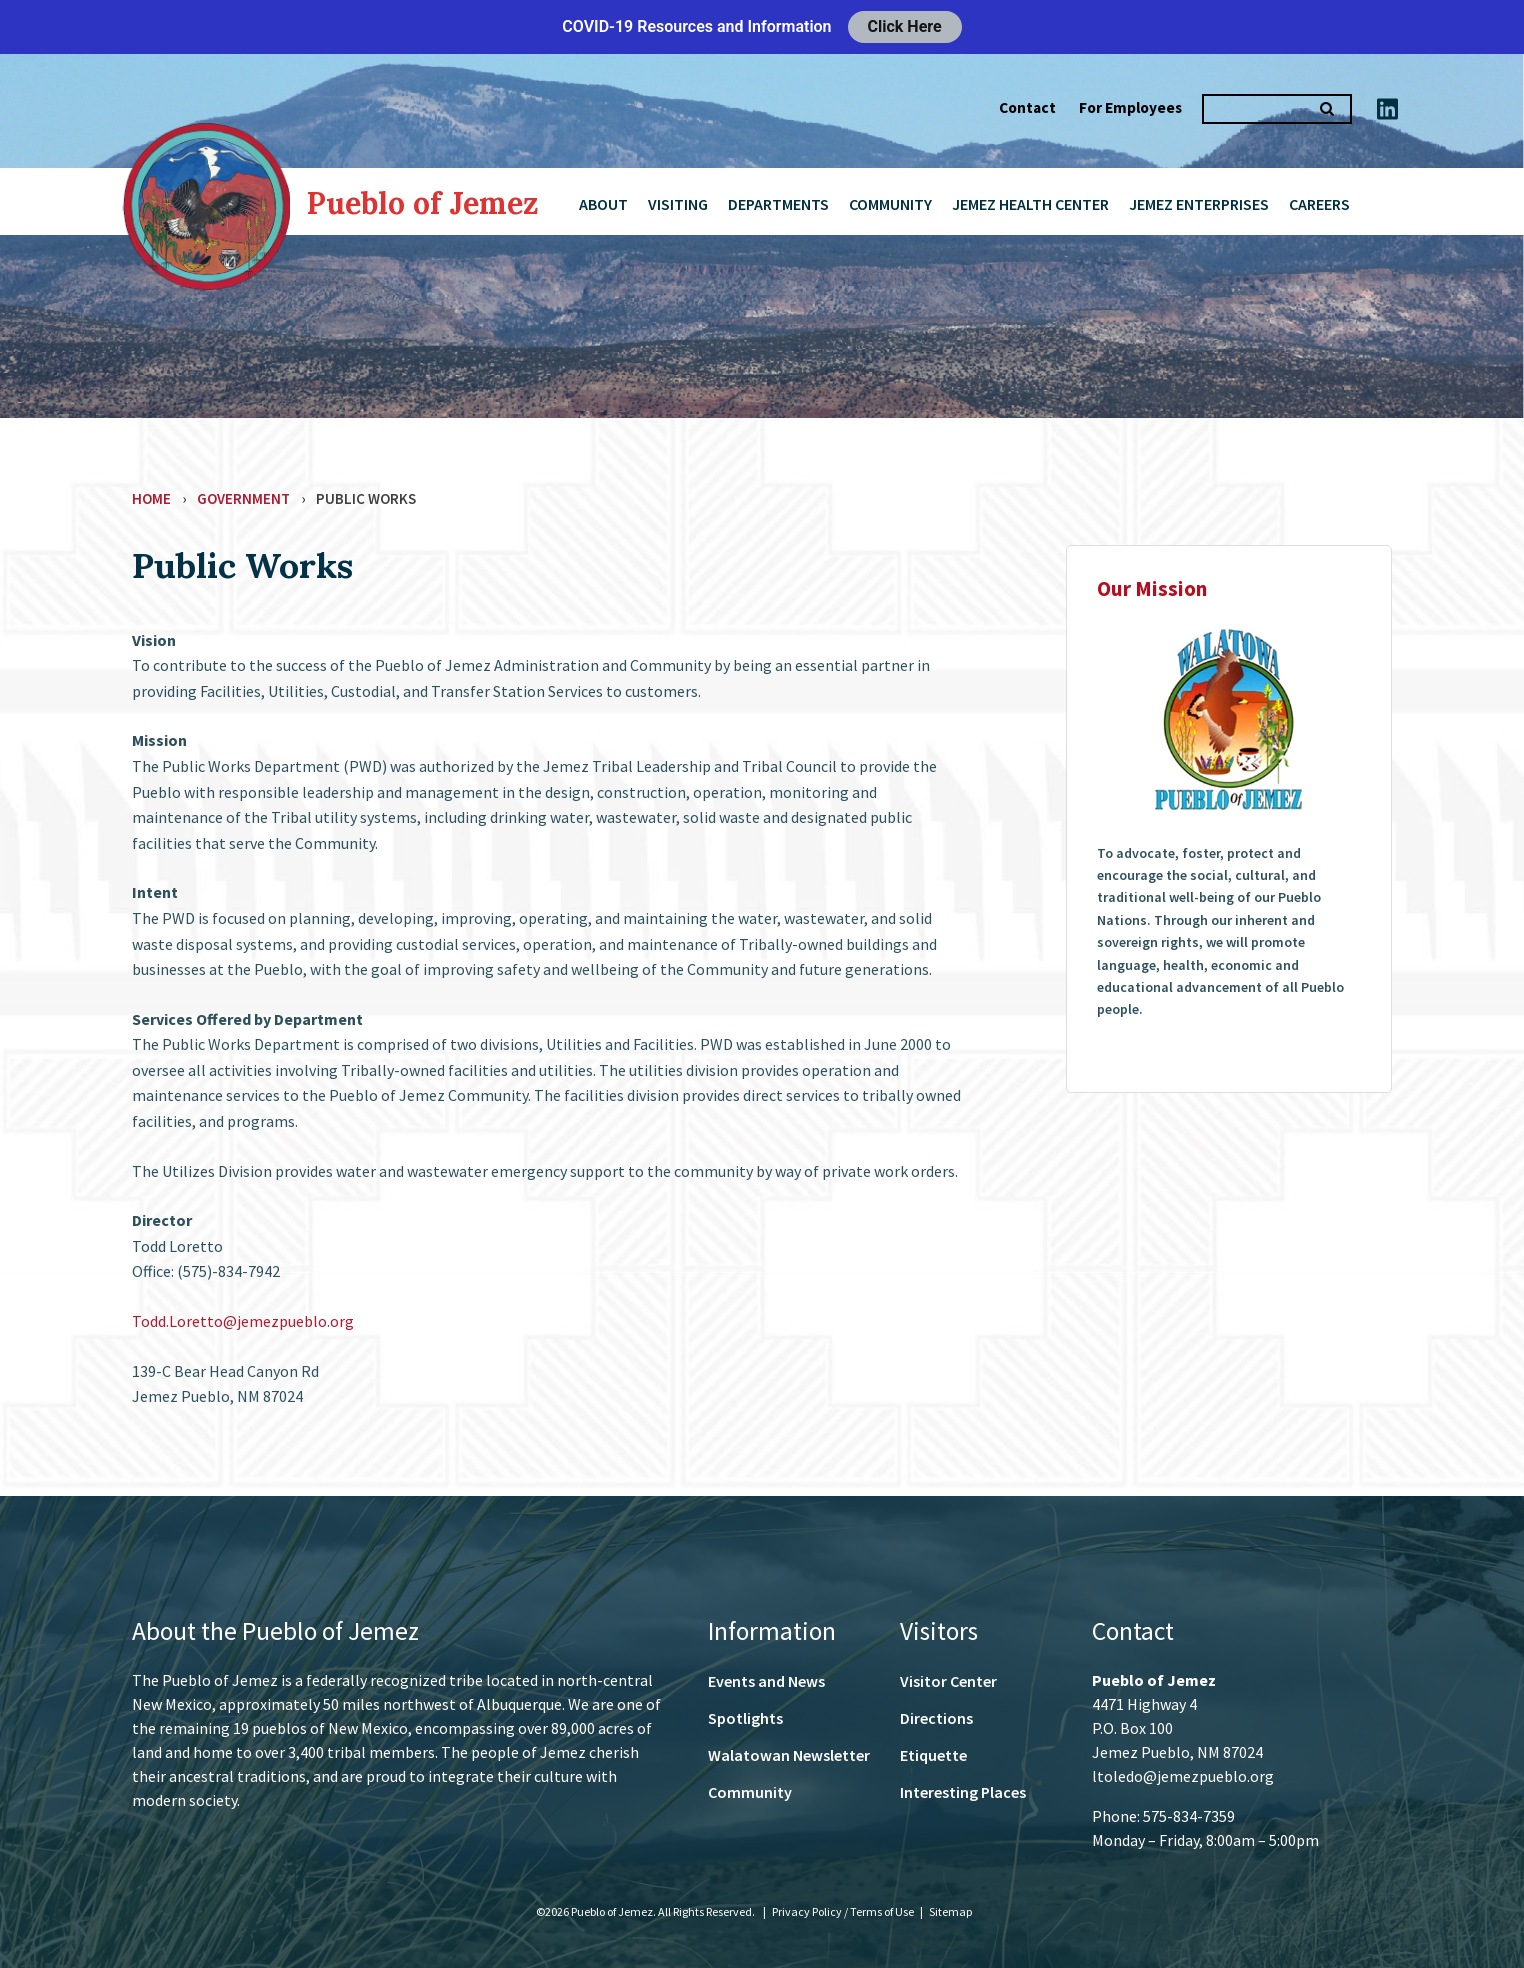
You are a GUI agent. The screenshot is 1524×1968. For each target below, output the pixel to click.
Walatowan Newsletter (789, 1755)
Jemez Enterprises (1199, 204)
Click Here (905, 26)
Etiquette (933, 1755)
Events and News (766, 1681)
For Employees (1130, 107)
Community (890, 204)
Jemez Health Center (1030, 204)
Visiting (678, 204)
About (603, 204)
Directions (936, 1718)
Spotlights (745, 1718)
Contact (1027, 107)
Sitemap (950, 1911)
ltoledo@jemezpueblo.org (1183, 1776)
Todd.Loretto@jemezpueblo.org (243, 1321)
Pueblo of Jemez (423, 203)
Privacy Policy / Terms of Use (844, 1911)
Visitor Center (948, 1681)
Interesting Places (963, 1792)
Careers (1319, 204)
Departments (778, 204)
